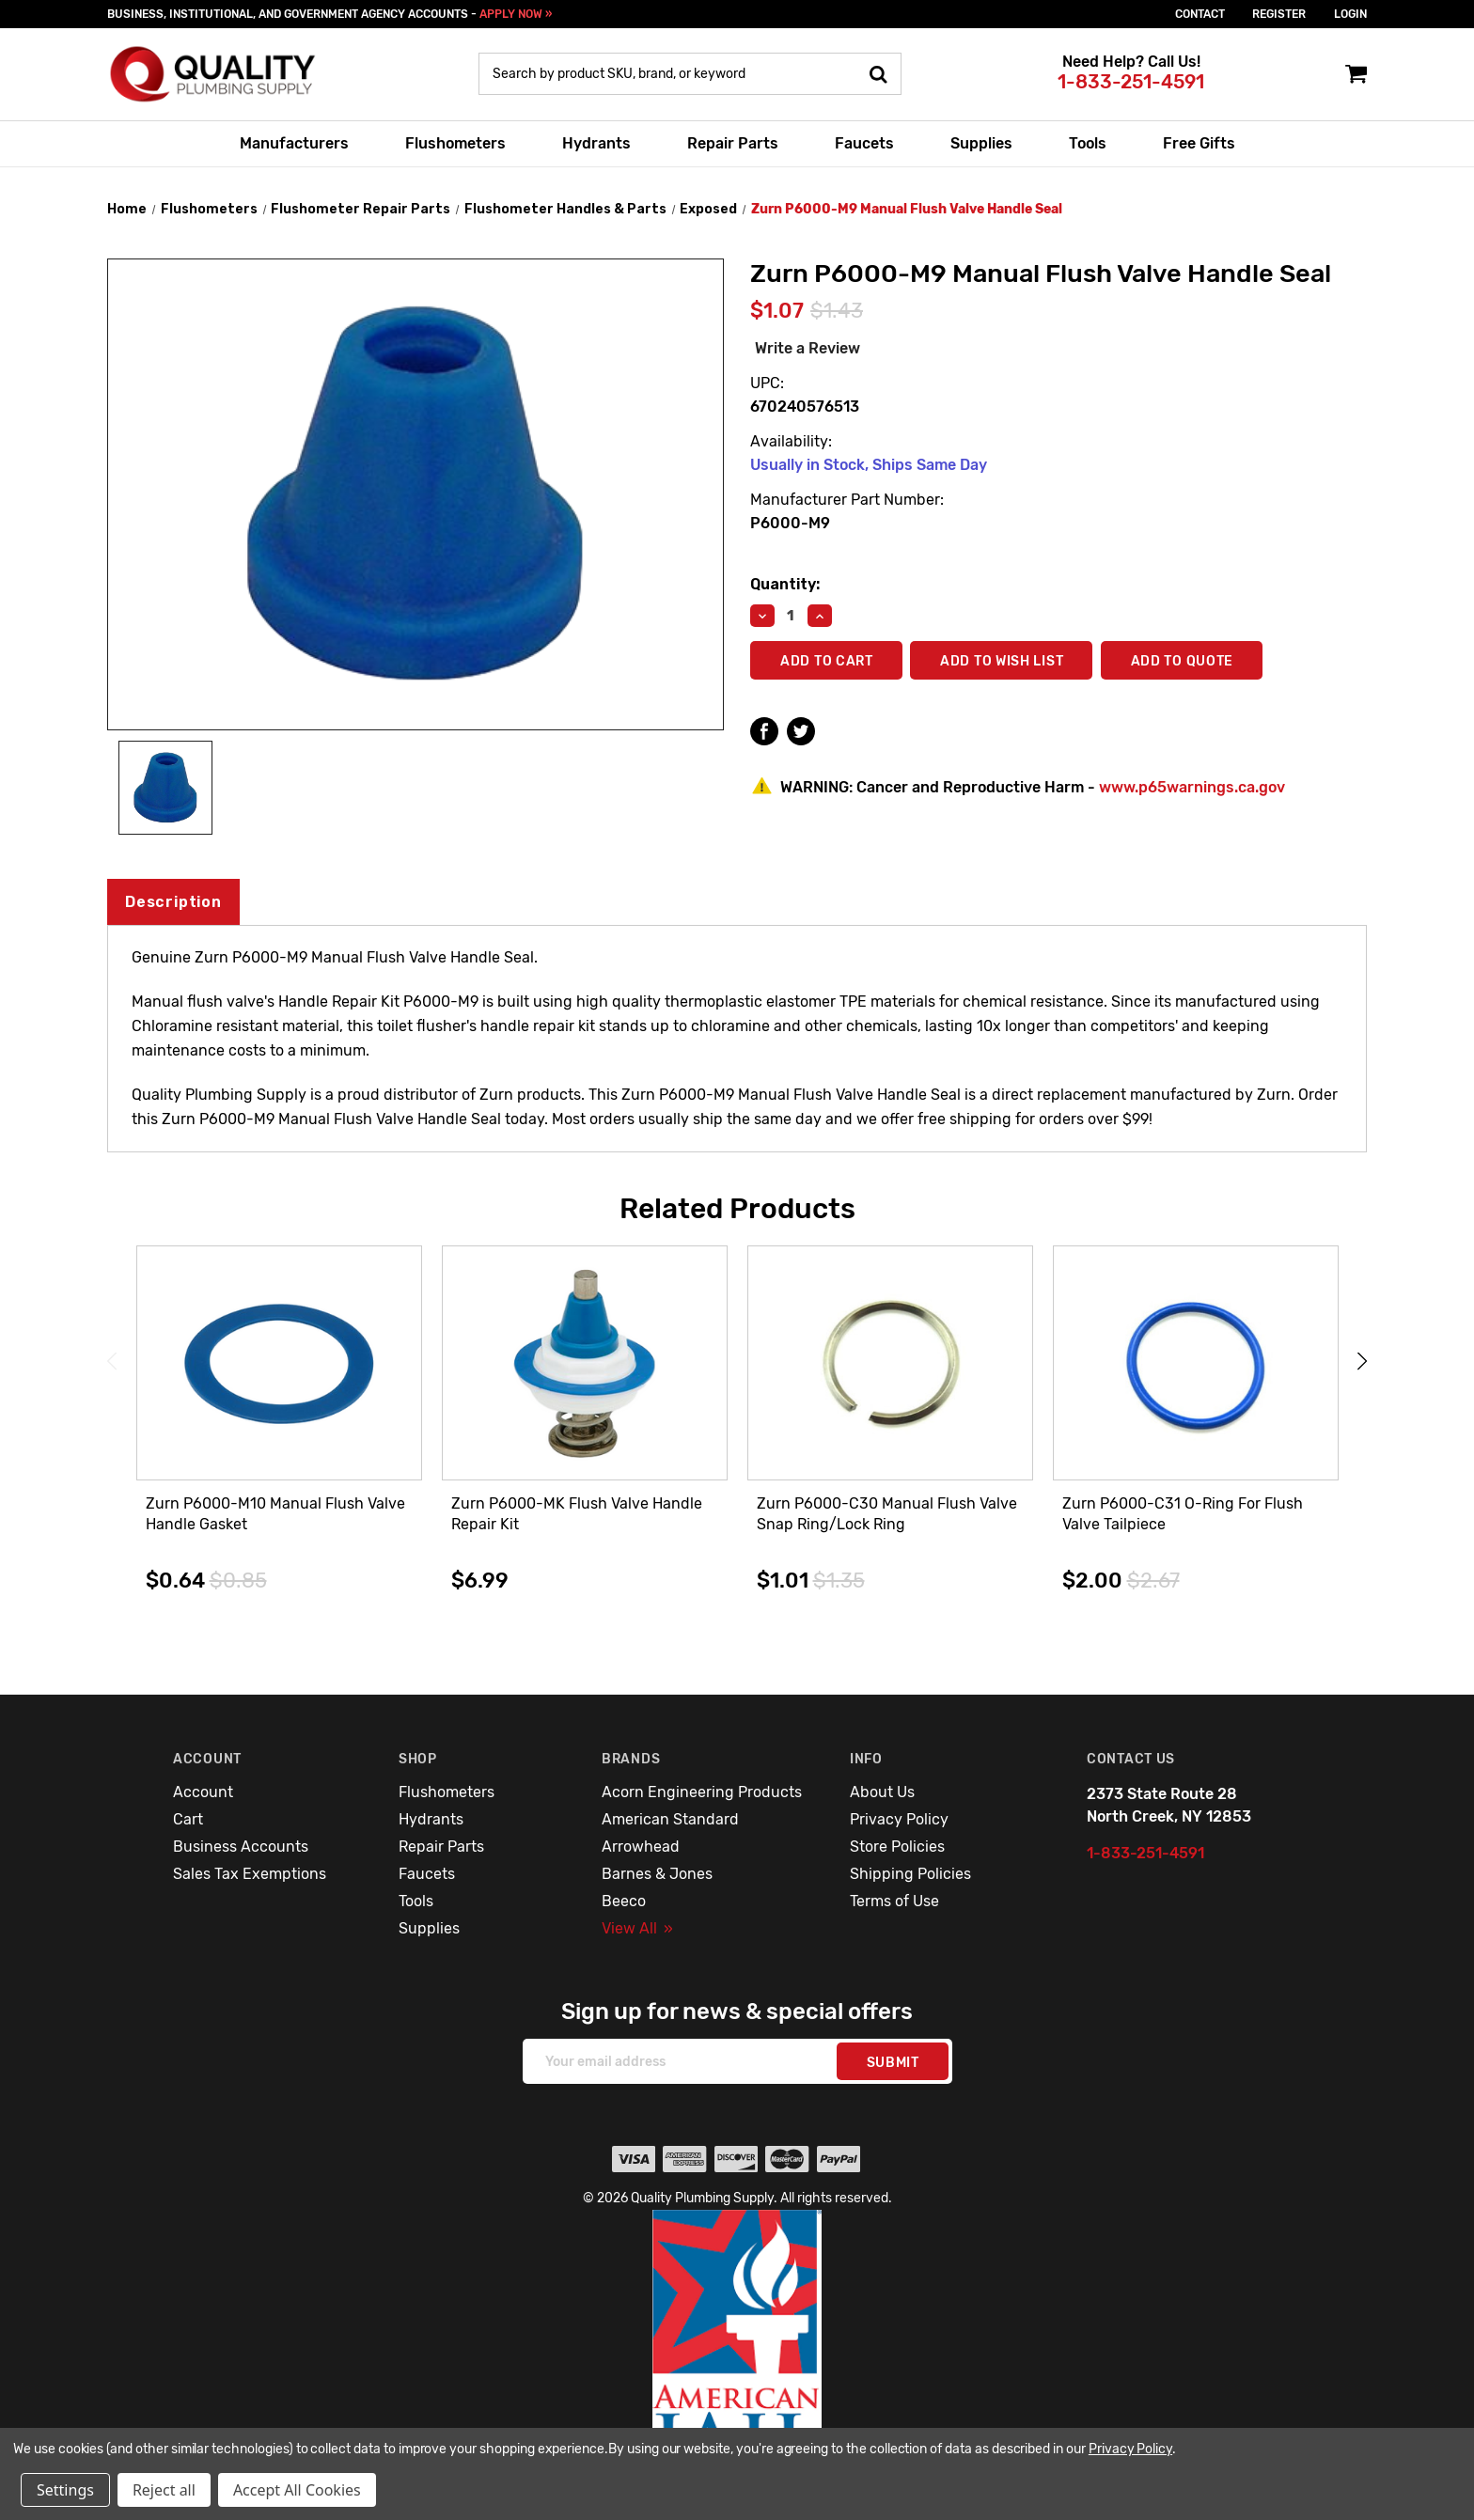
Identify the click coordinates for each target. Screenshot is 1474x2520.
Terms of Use (894, 1901)
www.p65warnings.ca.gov (1192, 787)
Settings (65, 2490)
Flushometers (455, 143)
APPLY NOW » (515, 14)
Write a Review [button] (807, 348)
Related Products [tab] (737, 1209)
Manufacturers (294, 143)
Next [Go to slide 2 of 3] (1362, 1361)
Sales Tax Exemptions (249, 1874)
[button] (737, 2351)
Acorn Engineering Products (702, 1792)
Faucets (864, 143)
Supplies (981, 143)
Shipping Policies (910, 1874)
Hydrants (596, 143)
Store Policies (897, 1846)
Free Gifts (1199, 143)
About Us (882, 1792)
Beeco (624, 1901)
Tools (1087, 143)
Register (1279, 14)
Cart (188, 1819)
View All (637, 1928)
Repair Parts (732, 143)
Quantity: (785, 584)
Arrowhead (641, 1846)
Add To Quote (1185, 661)
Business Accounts (240, 1846)
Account (203, 1792)
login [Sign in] (1350, 14)
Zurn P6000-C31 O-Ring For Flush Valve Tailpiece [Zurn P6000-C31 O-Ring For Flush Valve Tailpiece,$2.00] (1182, 1514)
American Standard (670, 1819)
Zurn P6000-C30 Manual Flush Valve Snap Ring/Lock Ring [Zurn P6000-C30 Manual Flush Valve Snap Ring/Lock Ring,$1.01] (887, 1514)
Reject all (164, 2490)
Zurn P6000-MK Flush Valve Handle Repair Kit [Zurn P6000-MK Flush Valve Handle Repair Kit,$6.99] (576, 1514)
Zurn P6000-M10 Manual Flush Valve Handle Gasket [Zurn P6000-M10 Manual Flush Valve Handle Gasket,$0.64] (275, 1514)
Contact (1200, 14)
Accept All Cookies (297, 2490)
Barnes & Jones (657, 1874)
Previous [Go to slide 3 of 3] (112, 1361)
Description (173, 902)
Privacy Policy (899, 1819)
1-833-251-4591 (1131, 81)
